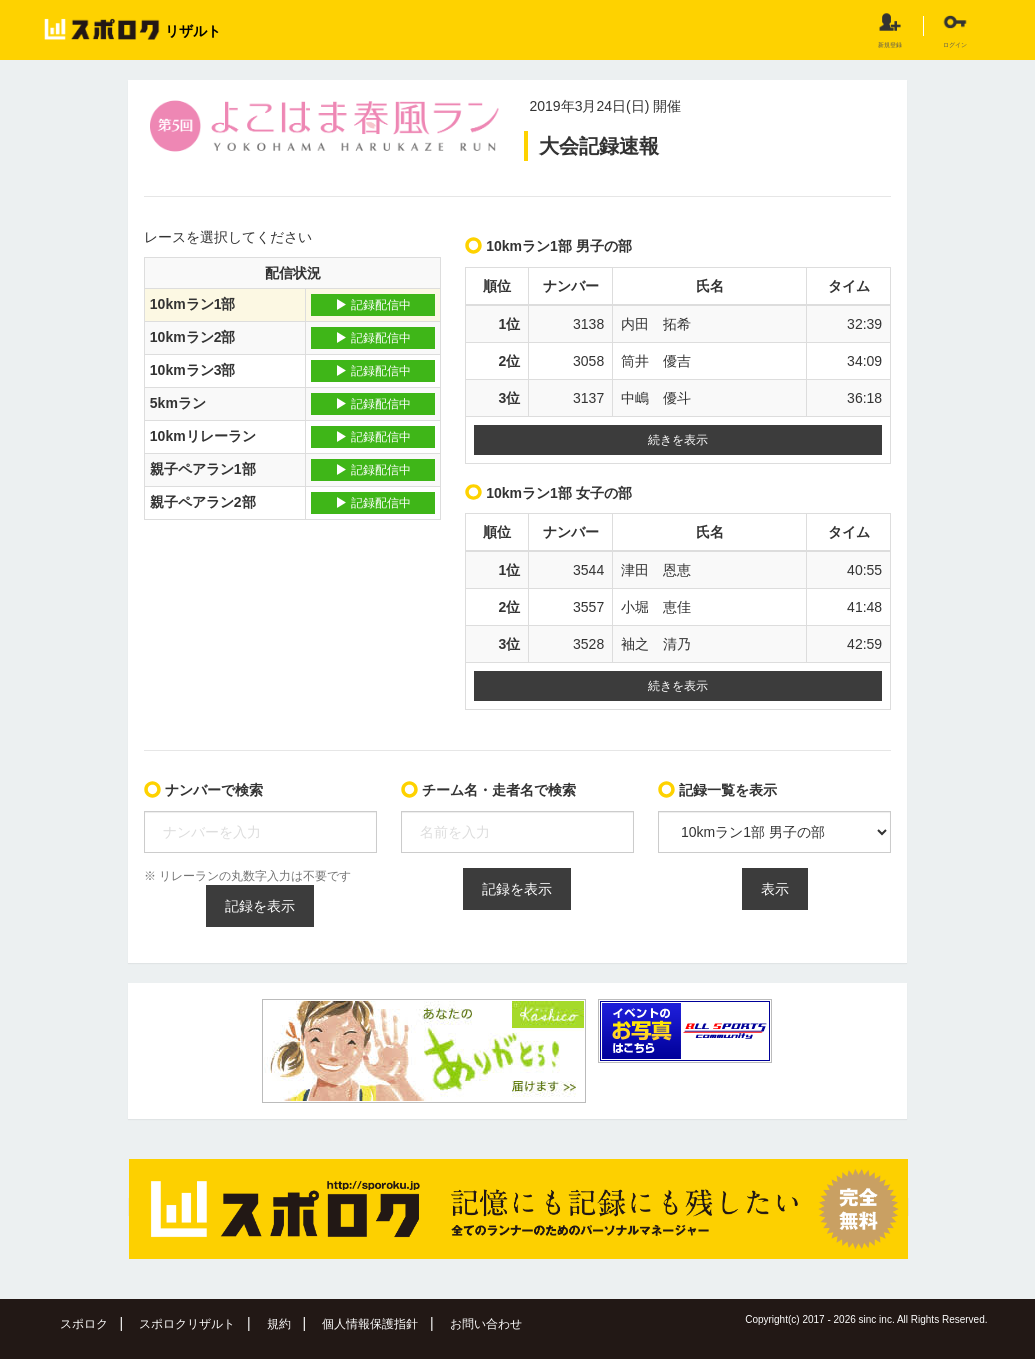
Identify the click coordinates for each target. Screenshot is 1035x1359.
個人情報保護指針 (370, 1324)
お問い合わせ (486, 1324)
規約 (279, 1324)
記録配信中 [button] (372, 305)
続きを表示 (678, 440)
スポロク (84, 1324)
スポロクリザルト (187, 1324)
